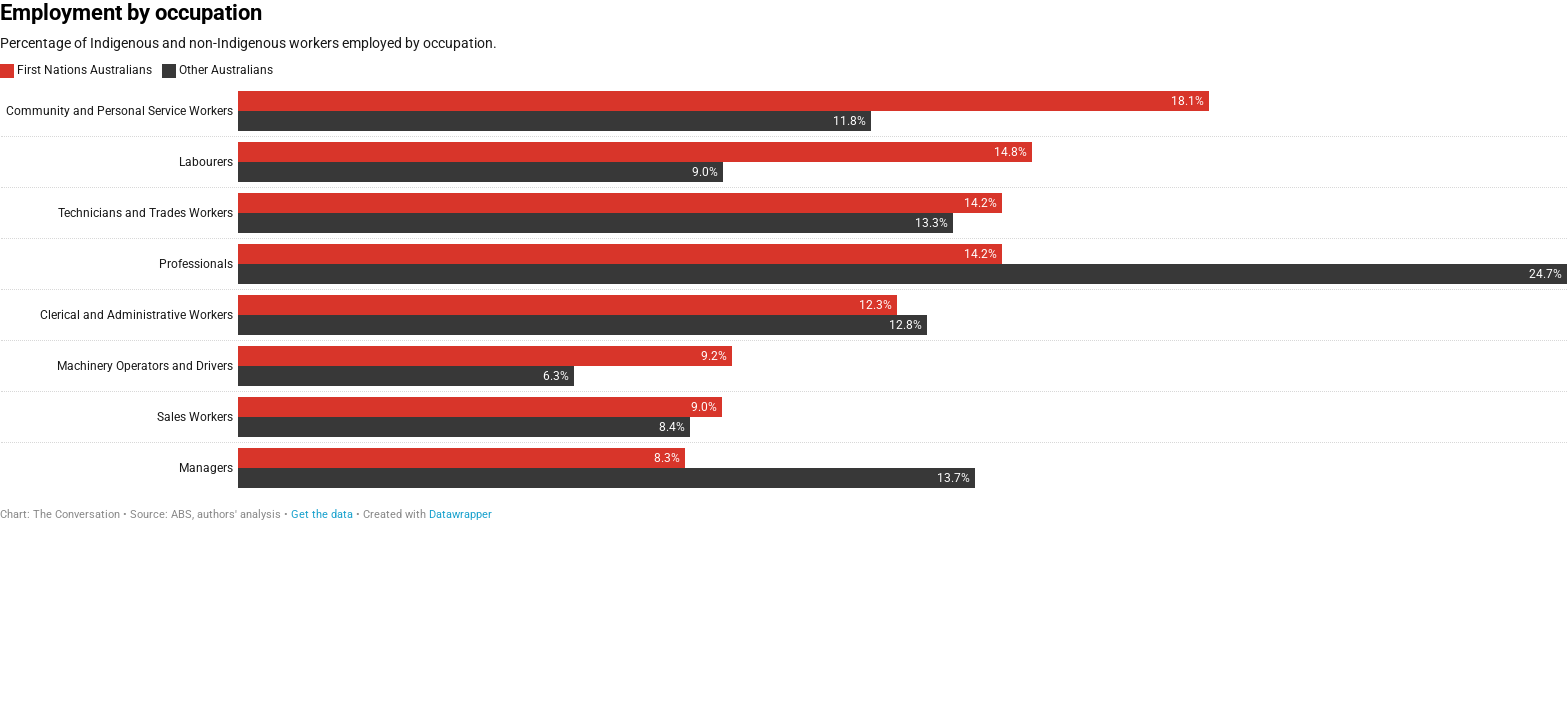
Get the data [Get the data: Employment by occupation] (322, 514)
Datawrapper (460, 514)
